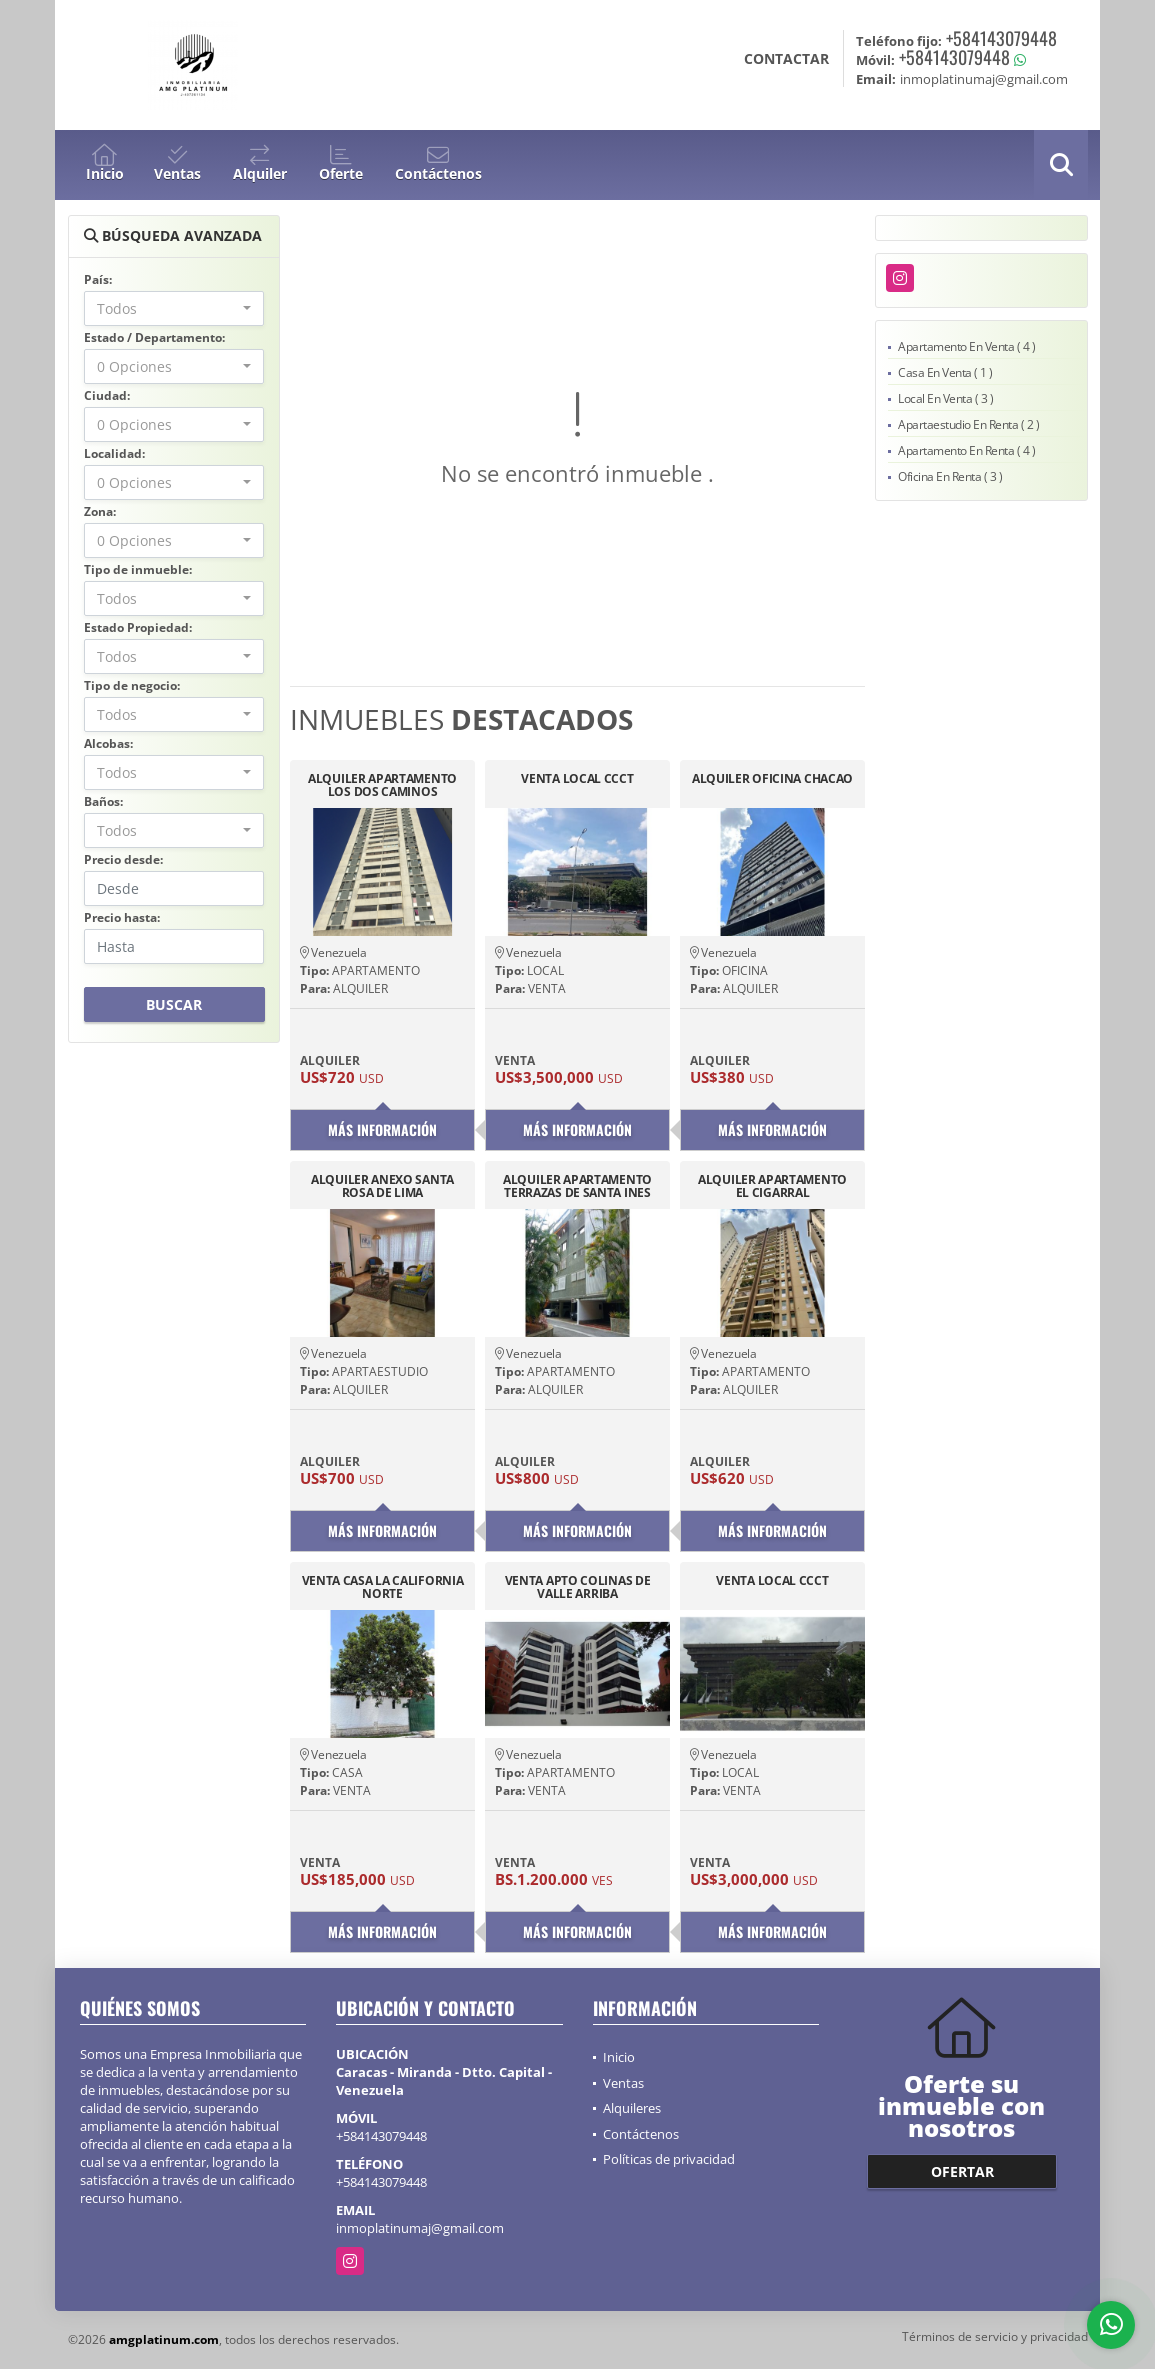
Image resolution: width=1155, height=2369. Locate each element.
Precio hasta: (122, 917)
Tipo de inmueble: (138, 569)
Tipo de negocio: (132, 685)
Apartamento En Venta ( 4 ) (966, 346)
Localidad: (114, 453)
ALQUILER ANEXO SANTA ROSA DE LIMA (382, 1186)
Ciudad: (107, 395)
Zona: (100, 511)
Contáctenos (641, 2134)
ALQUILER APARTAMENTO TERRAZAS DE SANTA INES (577, 1186)
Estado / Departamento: (154, 337)
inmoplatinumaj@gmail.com (420, 2228)
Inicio (619, 2057)
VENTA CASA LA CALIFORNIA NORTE (383, 1587)
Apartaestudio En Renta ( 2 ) (968, 424)
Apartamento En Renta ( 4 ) (966, 450)
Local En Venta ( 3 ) (945, 398)
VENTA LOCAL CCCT (577, 779)
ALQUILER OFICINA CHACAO (772, 779)
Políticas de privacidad (669, 2159)
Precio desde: (123, 859)
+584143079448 (1001, 38)
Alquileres (632, 2108)
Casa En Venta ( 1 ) (945, 372)
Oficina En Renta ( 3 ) (950, 476)
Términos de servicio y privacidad (995, 2336)
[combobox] (174, 308)
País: (98, 279)
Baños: (103, 801)
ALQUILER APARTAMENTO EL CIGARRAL (772, 1186)
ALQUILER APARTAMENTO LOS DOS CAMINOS (382, 785)
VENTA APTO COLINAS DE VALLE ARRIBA (578, 1587)
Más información (382, 1129)
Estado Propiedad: (138, 627)
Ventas (623, 2083)
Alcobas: (108, 743)
